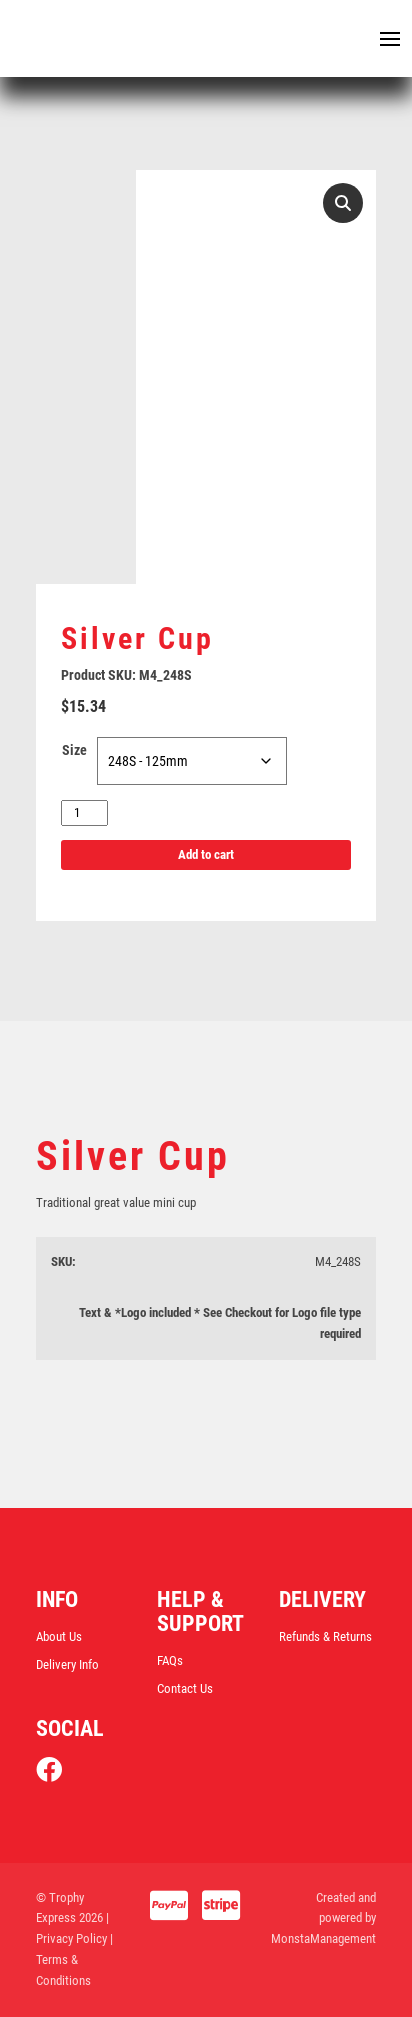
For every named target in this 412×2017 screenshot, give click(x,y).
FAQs (170, 1660)
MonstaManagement (323, 1938)
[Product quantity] (84, 813)
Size (74, 750)
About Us (59, 1636)
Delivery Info (67, 1664)
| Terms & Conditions (74, 1959)
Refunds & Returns (325, 1636)
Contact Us (185, 1688)
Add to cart (206, 854)
